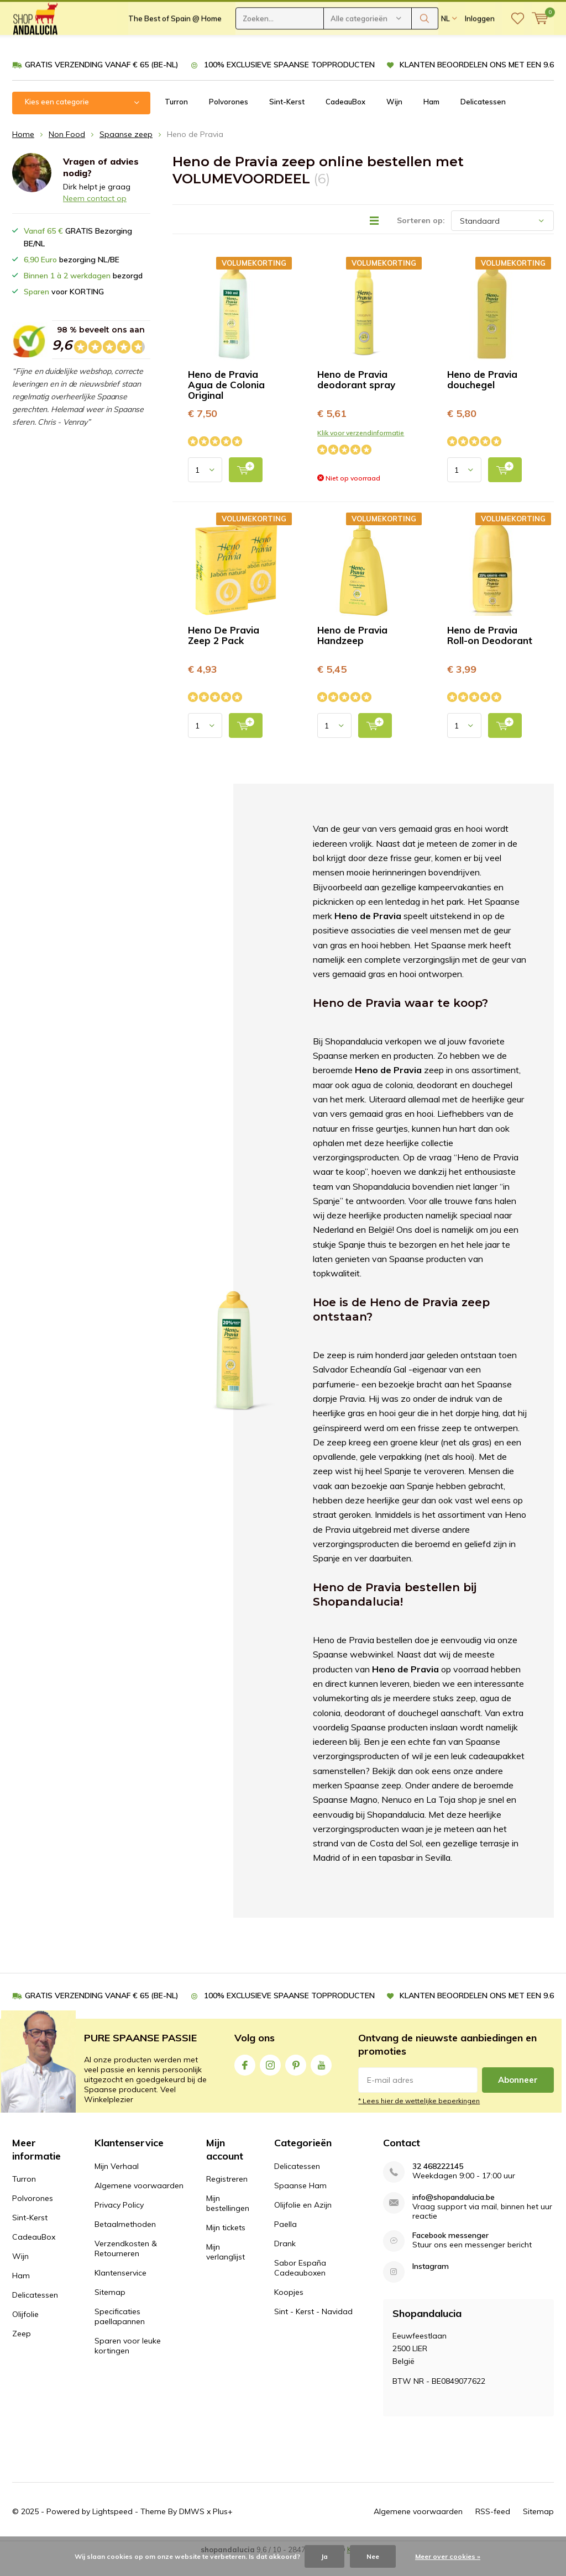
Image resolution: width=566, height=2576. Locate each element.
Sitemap (110, 2308)
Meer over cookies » (447, 2556)
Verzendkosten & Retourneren (126, 2264)
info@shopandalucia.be (453, 2213)
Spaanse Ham (300, 2202)
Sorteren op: (421, 237)
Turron (176, 118)
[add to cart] (246, 486)
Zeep (21, 2350)
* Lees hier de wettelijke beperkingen (419, 2117)
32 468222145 (437, 2182)
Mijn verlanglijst (225, 2268)
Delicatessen (483, 118)
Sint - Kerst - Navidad (313, 2327)
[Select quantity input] (205, 486)
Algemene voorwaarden (139, 2202)
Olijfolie (25, 2331)
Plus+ (223, 2528)
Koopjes (288, 2308)
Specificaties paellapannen (120, 2332)
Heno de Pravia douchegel (482, 396)
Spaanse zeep (126, 150)
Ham (431, 118)
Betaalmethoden (125, 2240)
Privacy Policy (119, 2221)
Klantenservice (120, 2289)
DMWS (192, 2528)
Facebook (244, 2079)
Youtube (321, 2079)
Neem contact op (95, 215)
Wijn (394, 118)
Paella (285, 2240)
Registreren (227, 2195)
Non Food (67, 150)
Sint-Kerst (287, 118)
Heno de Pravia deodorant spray (356, 396)
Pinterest (295, 2079)
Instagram (270, 2079)
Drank (285, 2259)
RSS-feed (492, 2528)
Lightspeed (112, 2528)
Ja (324, 2556)
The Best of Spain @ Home (175, 49)
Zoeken (425, 50)
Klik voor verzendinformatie (360, 449)
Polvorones (228, 118)
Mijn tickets (225, 2244)
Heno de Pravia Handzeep (352, 652)
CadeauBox (345, 118)
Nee (372, 2556)
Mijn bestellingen (227, 2220)
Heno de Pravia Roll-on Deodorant (489, 652)
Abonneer (518, 2096)
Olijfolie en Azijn (303, 2221)
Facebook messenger (450, 2251)
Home (23, 150)
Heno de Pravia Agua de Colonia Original (226, 401)
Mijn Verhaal (117, 2182)
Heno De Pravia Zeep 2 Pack (223, 652)
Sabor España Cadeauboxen (300, 2284)
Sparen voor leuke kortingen (128, 2362)
